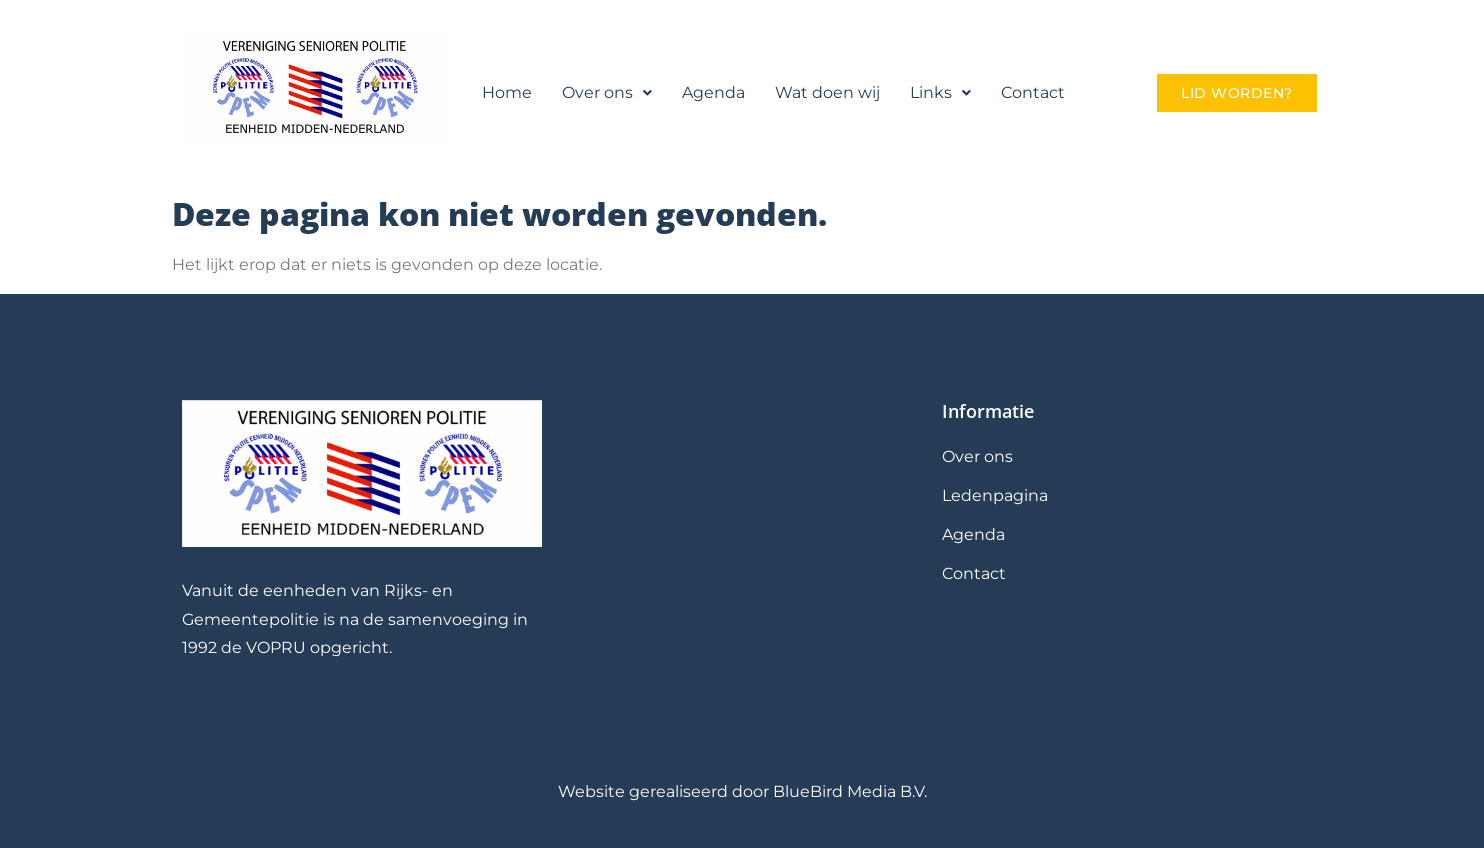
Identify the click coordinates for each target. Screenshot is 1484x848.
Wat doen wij (827, 92)
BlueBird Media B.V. (850, 791)
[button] (607, 93)
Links (940, 92)
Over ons (607, 92)
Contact (1033, 92)
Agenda (713, 92)
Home (507, 92)
